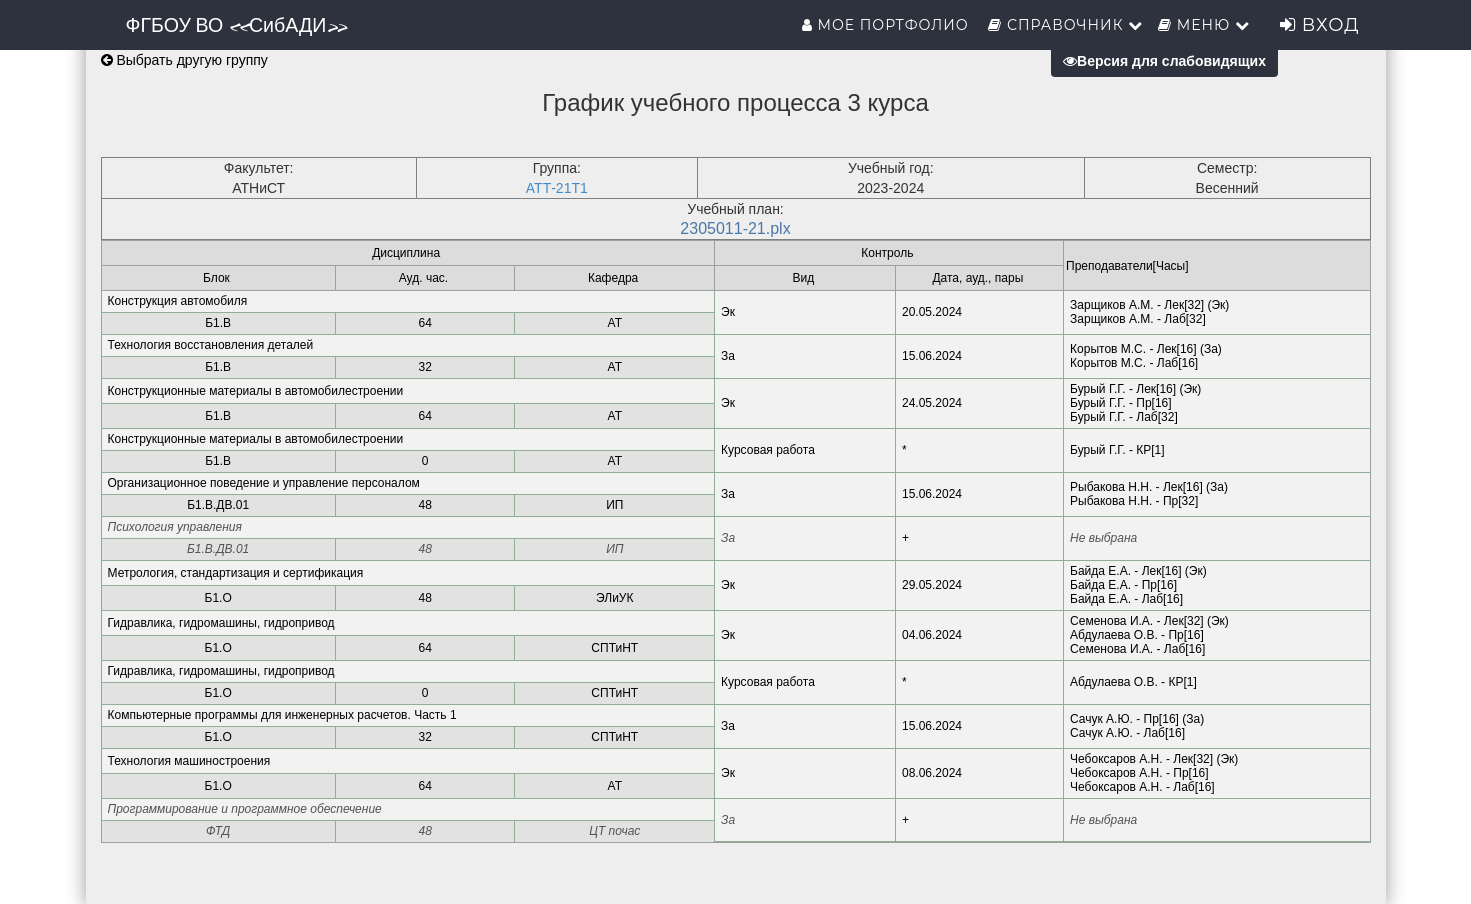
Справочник (1065, 25)
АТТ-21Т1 (557, 188)
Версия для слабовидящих (1164, 61)
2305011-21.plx (735, 228)
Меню (1204, 25)
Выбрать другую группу (184, 60)
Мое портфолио (887, 25)
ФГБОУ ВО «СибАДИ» (236, 25)
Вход (1320, 25)
